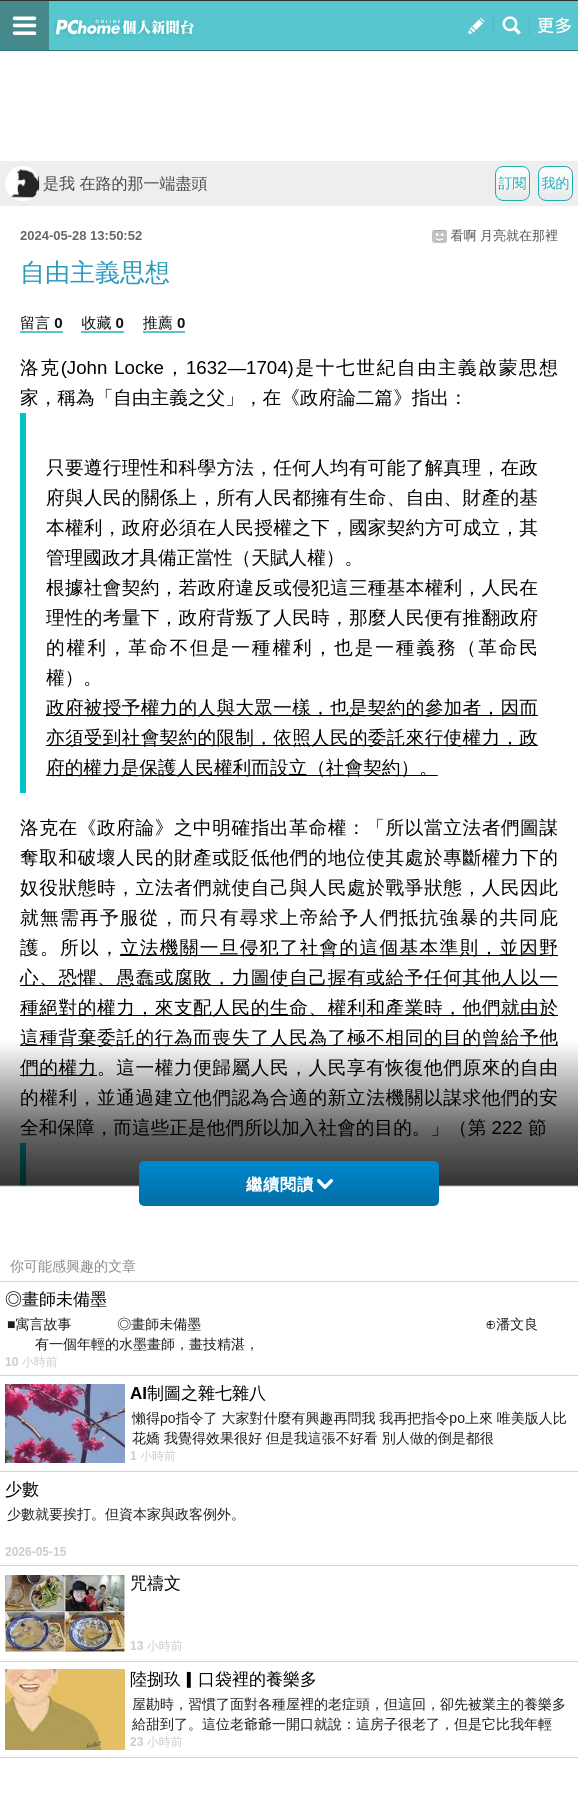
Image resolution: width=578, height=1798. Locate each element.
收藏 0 (102, 322)
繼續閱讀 (289, 1184)
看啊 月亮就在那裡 (504, 235)
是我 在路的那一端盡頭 (106, 183)
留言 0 (41, 322)
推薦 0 (164, 322)
